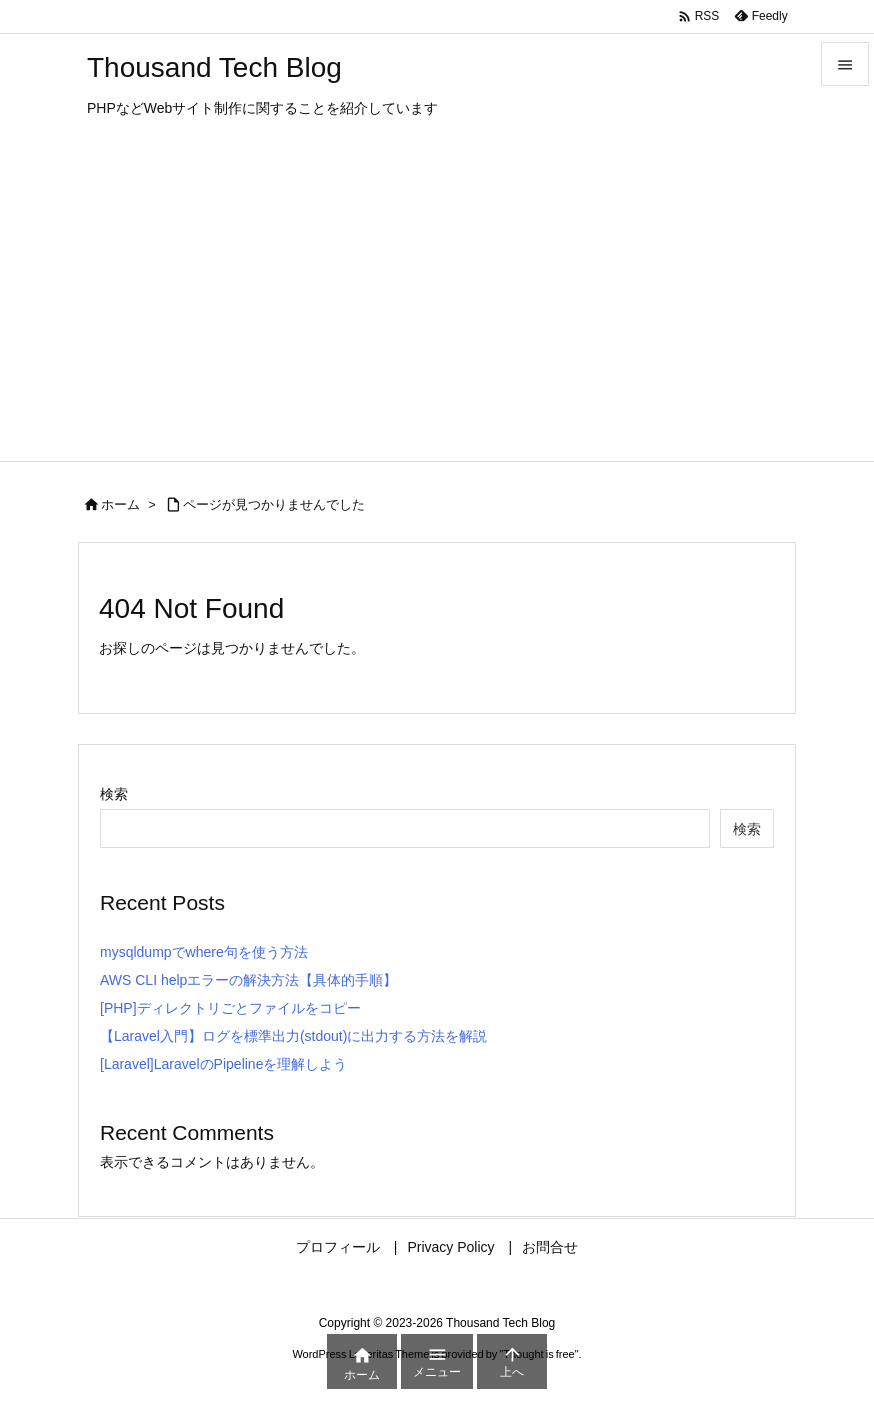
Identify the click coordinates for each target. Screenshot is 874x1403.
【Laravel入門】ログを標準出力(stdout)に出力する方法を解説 (293, 1036)
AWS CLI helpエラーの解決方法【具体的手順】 (248, 980)
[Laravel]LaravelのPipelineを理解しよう (223, 1064)
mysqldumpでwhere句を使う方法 (204, 952)
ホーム (120, 504)
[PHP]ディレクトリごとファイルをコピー (230, 1008)
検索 (114, 794)
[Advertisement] (437, 311)
